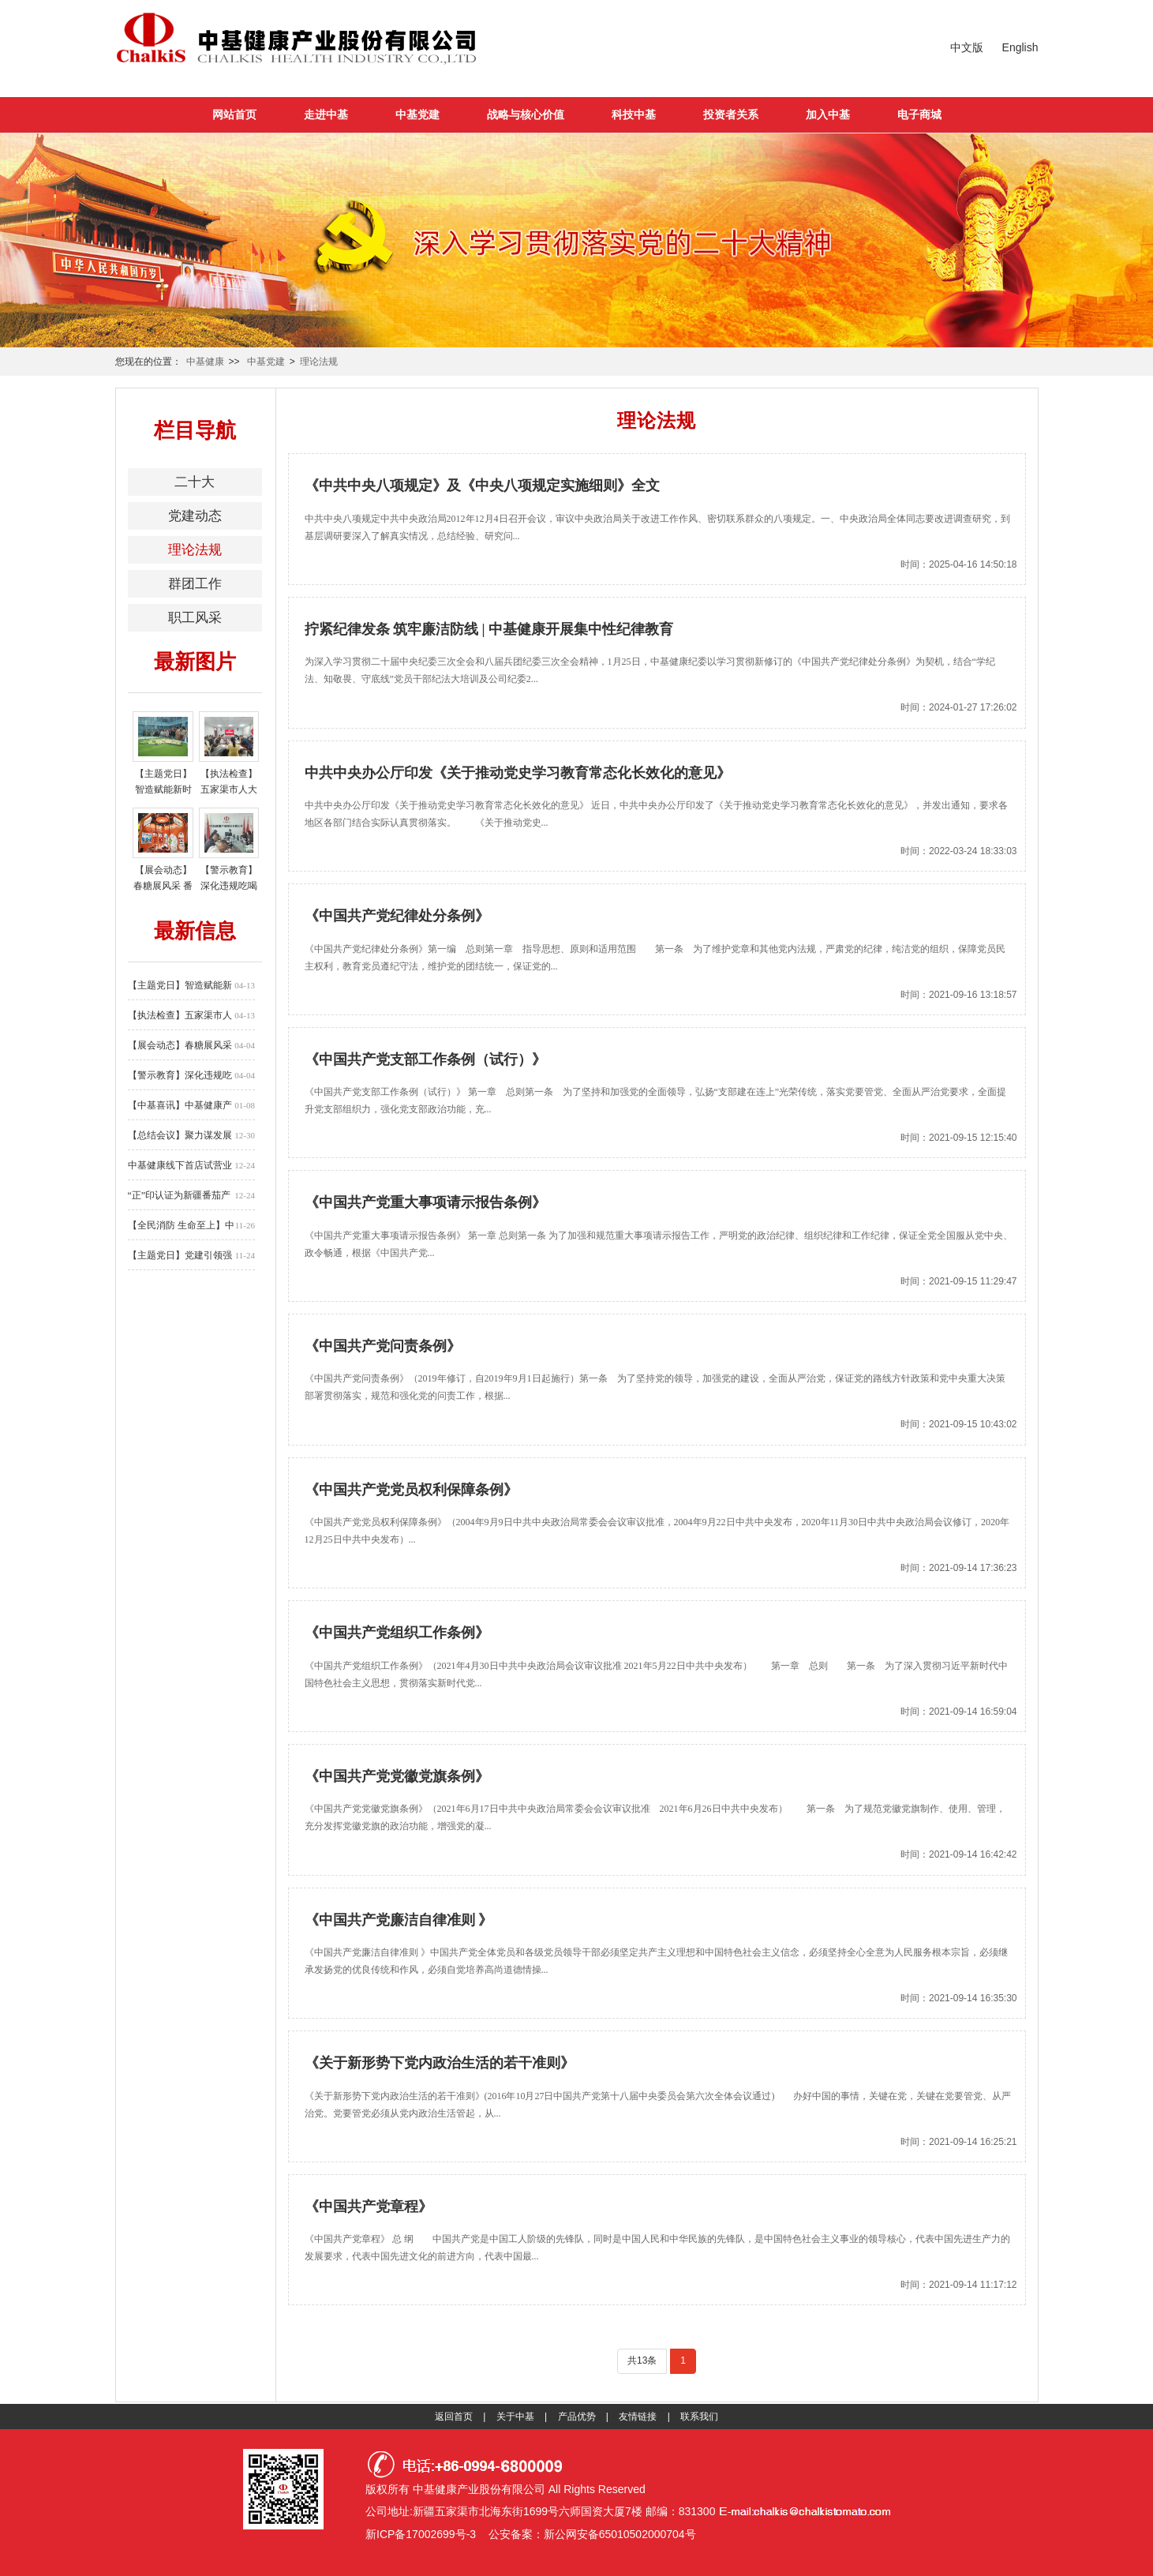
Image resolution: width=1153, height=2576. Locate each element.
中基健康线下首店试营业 (180, 1165)
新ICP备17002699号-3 (420, 2534)
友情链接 (638, 2416)
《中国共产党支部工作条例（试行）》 (425, 1059)
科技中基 (634, 114)
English (1020, 47)
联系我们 (699, 2416)
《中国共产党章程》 (368, 2206)
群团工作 (195, 583)
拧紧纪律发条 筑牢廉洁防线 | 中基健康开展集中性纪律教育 (489, 629)
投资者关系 (730, 114)
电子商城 (919, 114)
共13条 (642, 2360)
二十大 (194, 481)
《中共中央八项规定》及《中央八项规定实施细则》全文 (482, 485)
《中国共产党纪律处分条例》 (397, 916)
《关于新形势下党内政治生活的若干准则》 (440, 2063)
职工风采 (195, 617)
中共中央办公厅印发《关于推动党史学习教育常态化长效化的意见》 (518, 773)
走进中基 (326, 114)
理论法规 (319, 361)
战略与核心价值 (525, 114)
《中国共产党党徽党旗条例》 (397, 1776)
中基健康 (205, 361)
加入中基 (828, 114)
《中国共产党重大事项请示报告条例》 (425, 1202)
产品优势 (577, 2416)
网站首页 (234, 114)
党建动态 (195, 515)
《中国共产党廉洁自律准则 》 (399, 1920)
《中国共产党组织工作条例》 (397, 1632)
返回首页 (454, 2416)
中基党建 (417, 114)
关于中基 (515, 2416)
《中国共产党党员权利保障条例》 (411, 1490)
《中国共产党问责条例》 (383, 1346)
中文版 (966, 47)
